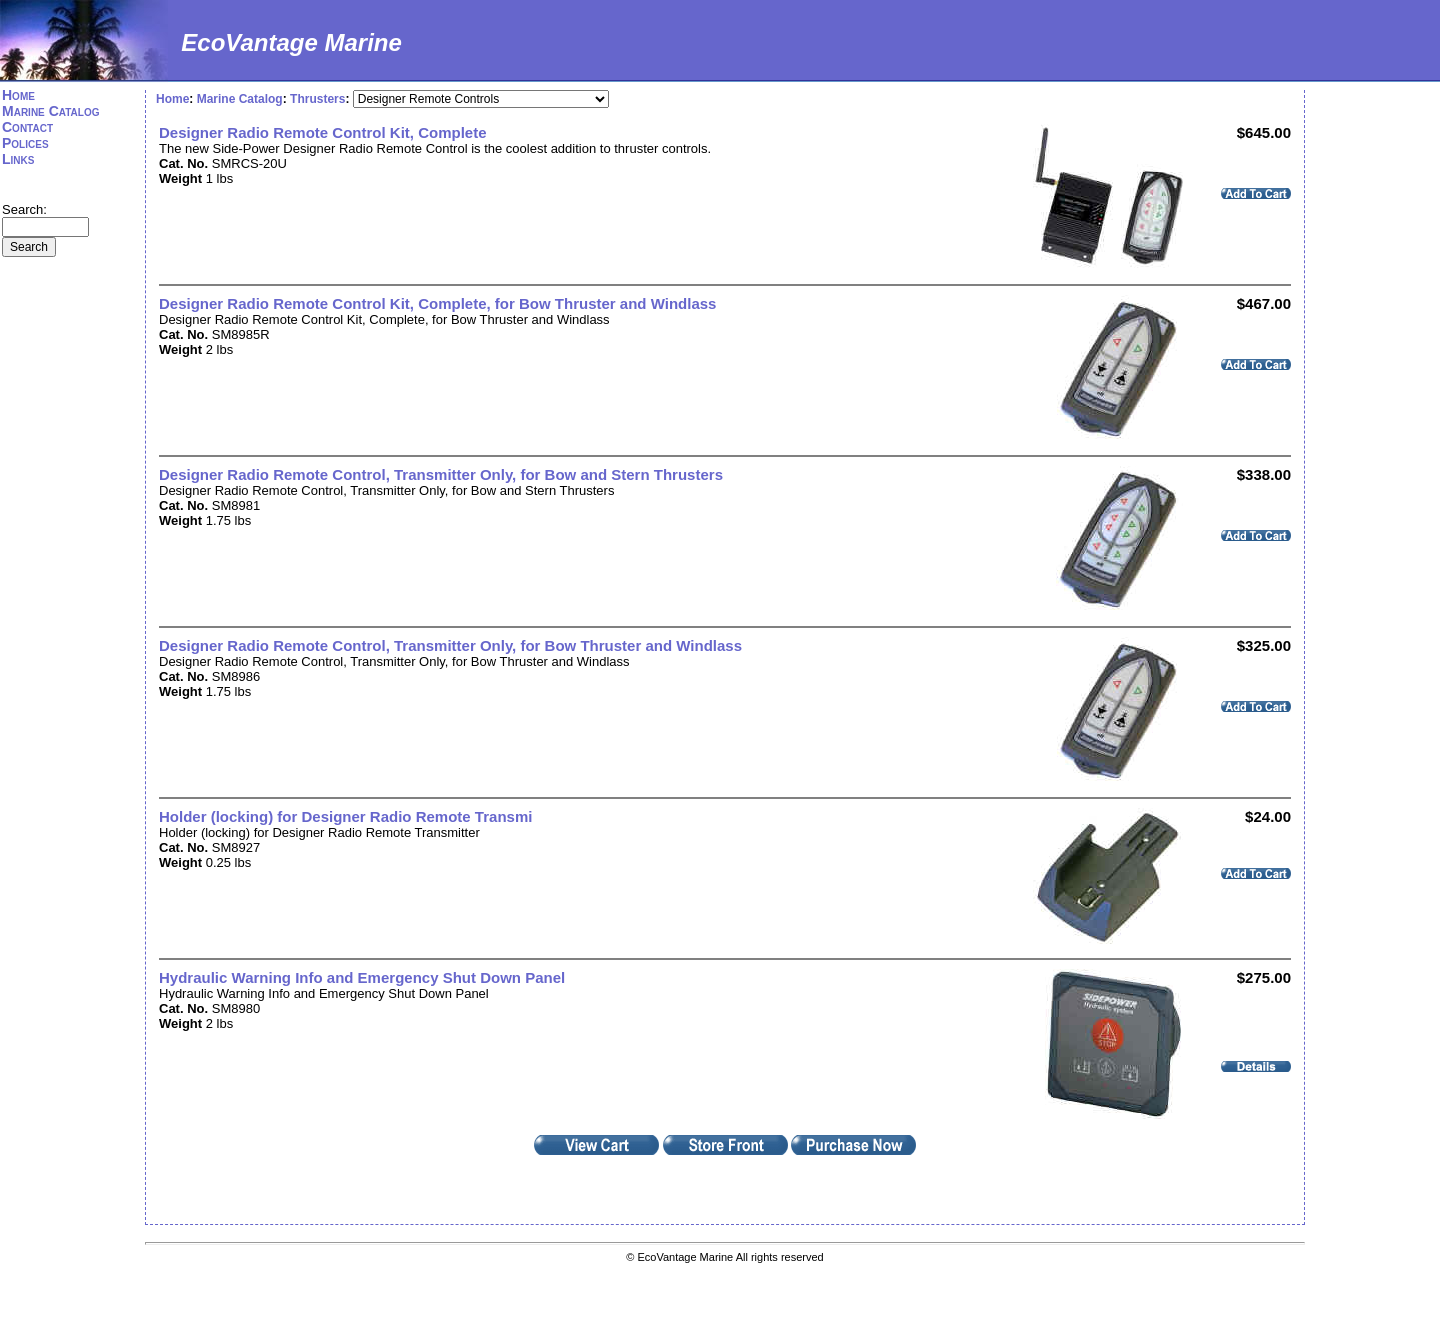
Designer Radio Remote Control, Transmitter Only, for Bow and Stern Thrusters (441, 474)
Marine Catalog (51, 111)
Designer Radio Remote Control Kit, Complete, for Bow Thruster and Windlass (437, 303)
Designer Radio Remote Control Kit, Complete (323, 132)
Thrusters (317, 99)
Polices (25, 143)
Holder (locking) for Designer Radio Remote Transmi (345, 816)
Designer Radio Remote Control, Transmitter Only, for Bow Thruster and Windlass (450, 645)
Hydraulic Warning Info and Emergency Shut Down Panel (362, 977)
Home (18, 95)
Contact (27, 127)
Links (18, 159)
